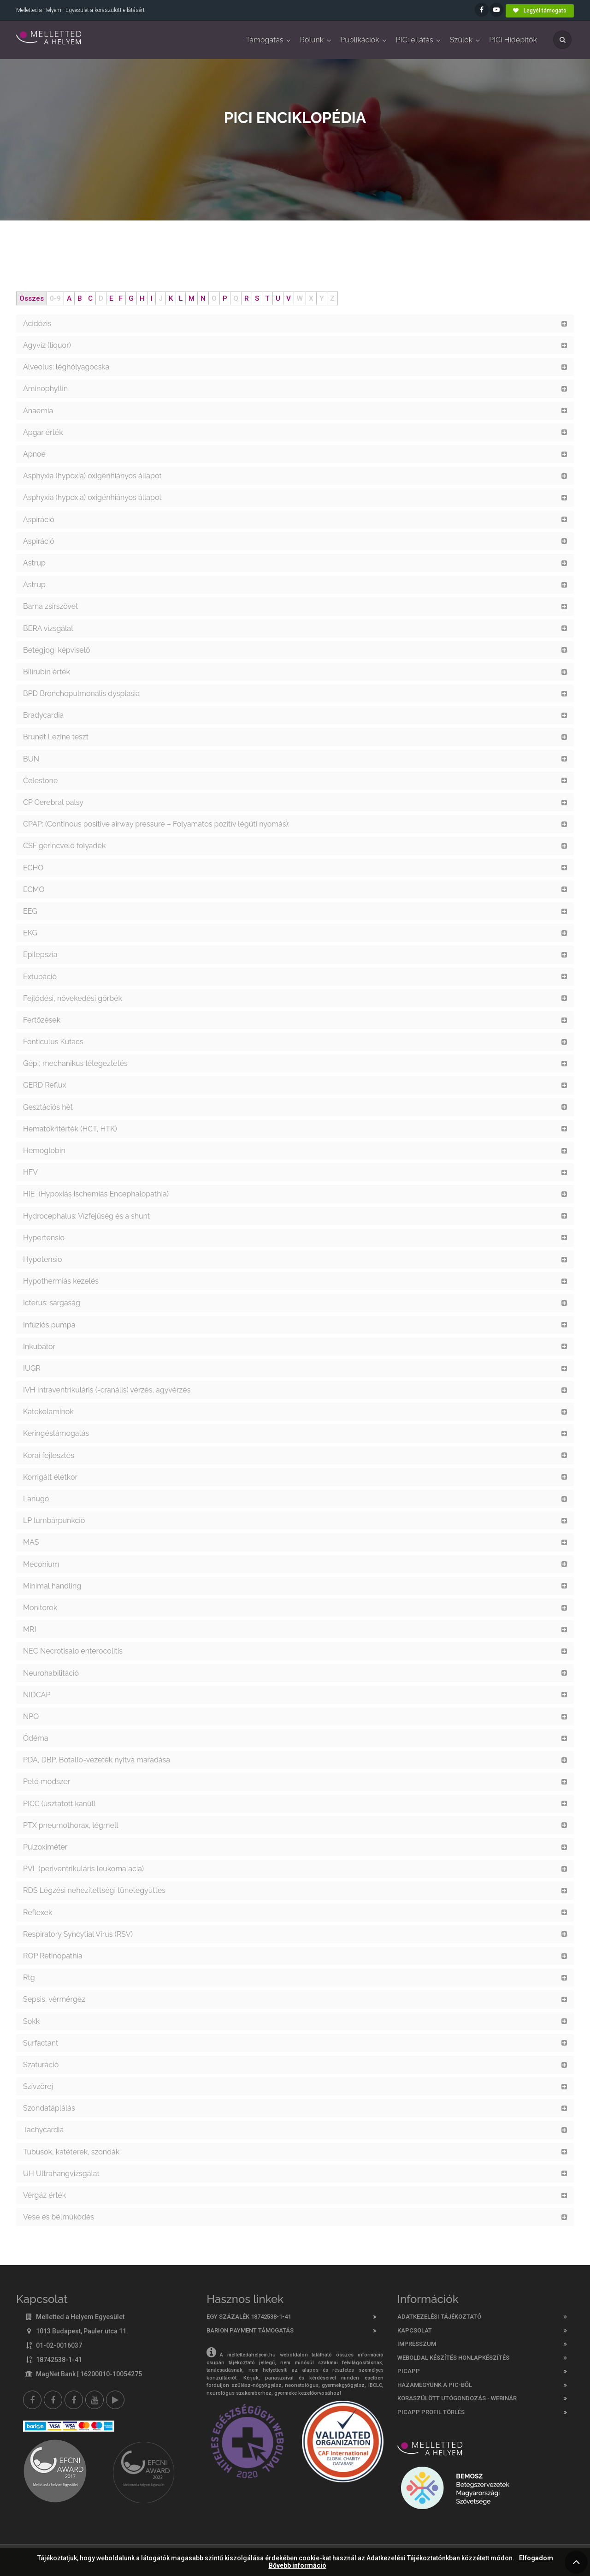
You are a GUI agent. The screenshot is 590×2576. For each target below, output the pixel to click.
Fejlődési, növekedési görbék (73, 998)
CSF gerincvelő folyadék (64, 845)
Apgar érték (43, 432)
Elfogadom (536, 2558)
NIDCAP (36, 1694)
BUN (31, 759)
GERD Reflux (44, 1085)
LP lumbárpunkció (54, 1520)
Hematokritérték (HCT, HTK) (71, 1128)
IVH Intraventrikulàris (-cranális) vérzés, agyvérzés (106, 1390)
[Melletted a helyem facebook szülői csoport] (53, 2400)
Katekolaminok (48, 1411)
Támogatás (264, 40)
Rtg (29, 1977)
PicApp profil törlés (431, 2412)
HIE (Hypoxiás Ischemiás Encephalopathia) (97, 1194)
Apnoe (34, 454)
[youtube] (94, 2400)
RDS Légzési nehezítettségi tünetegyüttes (94, 1890)
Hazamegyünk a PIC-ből (434, 2384)
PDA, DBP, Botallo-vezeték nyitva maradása (96, 1759)
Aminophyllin (45, 388)
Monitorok (40, 1607)
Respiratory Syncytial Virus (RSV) (79, 1934)
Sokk (31, 2021)
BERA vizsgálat (48, 628)
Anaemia (38, 410)
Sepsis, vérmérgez (54, 1999)
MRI (29, 1629)
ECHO (33, 867)
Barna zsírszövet (50, 606)
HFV (30, 1172)
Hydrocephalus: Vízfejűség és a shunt (86, 1216)
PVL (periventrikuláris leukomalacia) (83, 1868)
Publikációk (359, 40)
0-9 (55, 298)
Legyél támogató (539, 10)
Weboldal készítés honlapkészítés (453, 2357)
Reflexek (37, 1912)
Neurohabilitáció (51, 1673)
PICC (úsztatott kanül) (59, 1803)
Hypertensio (44, 1237)
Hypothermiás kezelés (61, 1281)
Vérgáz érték (44, 2195)
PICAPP (408, 2371)
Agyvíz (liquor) (47, 345)
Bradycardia (43, 715)
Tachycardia (43, 2129)
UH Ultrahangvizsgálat (61, 2173)
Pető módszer (47, 1781)
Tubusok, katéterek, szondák (71, 2152)
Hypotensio (42, 1259)
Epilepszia (40, 954)
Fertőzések (41, 1020)
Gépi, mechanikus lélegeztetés (75, 1063)
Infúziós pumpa (49, 1325)
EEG (30, 911)
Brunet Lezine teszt (55, 736)
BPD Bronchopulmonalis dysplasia (81, 693)
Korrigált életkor (51, 1477)
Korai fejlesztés (48, 1455)
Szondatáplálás (49, 2108)
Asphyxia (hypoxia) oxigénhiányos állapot (92, 475)
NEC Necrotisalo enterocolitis (73, 1651)
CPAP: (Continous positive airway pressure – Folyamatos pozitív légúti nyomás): (156, 824)
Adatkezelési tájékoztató (439, 2316)
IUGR (32, 1368)
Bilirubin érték (46, 671)
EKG (30, 932)
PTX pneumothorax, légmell (70, 1825)
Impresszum (416, 2343)
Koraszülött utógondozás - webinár (457, 2398)
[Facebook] (32, 2400)
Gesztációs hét (48, 1107)
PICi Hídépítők (513, 40)
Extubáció (40, 976)
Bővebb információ (297, 2565)
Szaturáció (41, 2064)
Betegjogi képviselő (56, 650)
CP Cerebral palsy (53, 802)
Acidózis (37, 323)
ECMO (34, 889)
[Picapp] (115, 2400)
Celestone (40, 780)
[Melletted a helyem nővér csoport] (74, 2400)
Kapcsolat (414, 2330)
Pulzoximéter (45, 1847)
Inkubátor (39, 1346)
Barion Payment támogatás (250, 2330)
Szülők (461, 40)
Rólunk (312, 40)
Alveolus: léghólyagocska (66, 367)
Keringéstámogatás (56, 1433)
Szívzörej (38, 2086)
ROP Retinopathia (53, 1955)
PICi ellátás (414, 40)
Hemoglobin (44, 1150)
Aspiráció (38, 519)
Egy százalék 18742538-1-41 (248, 2316)
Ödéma (35, 1738)
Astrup (34, 563)
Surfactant (40, 2043)
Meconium (41, 1564)
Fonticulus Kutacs (53, 1041)
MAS (31, 1542)
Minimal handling (52, 1586)
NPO (31, 1716)
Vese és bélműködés (58, 2217)
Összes (31, 298)
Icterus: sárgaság (51, 1302)
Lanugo (36, 1498)
